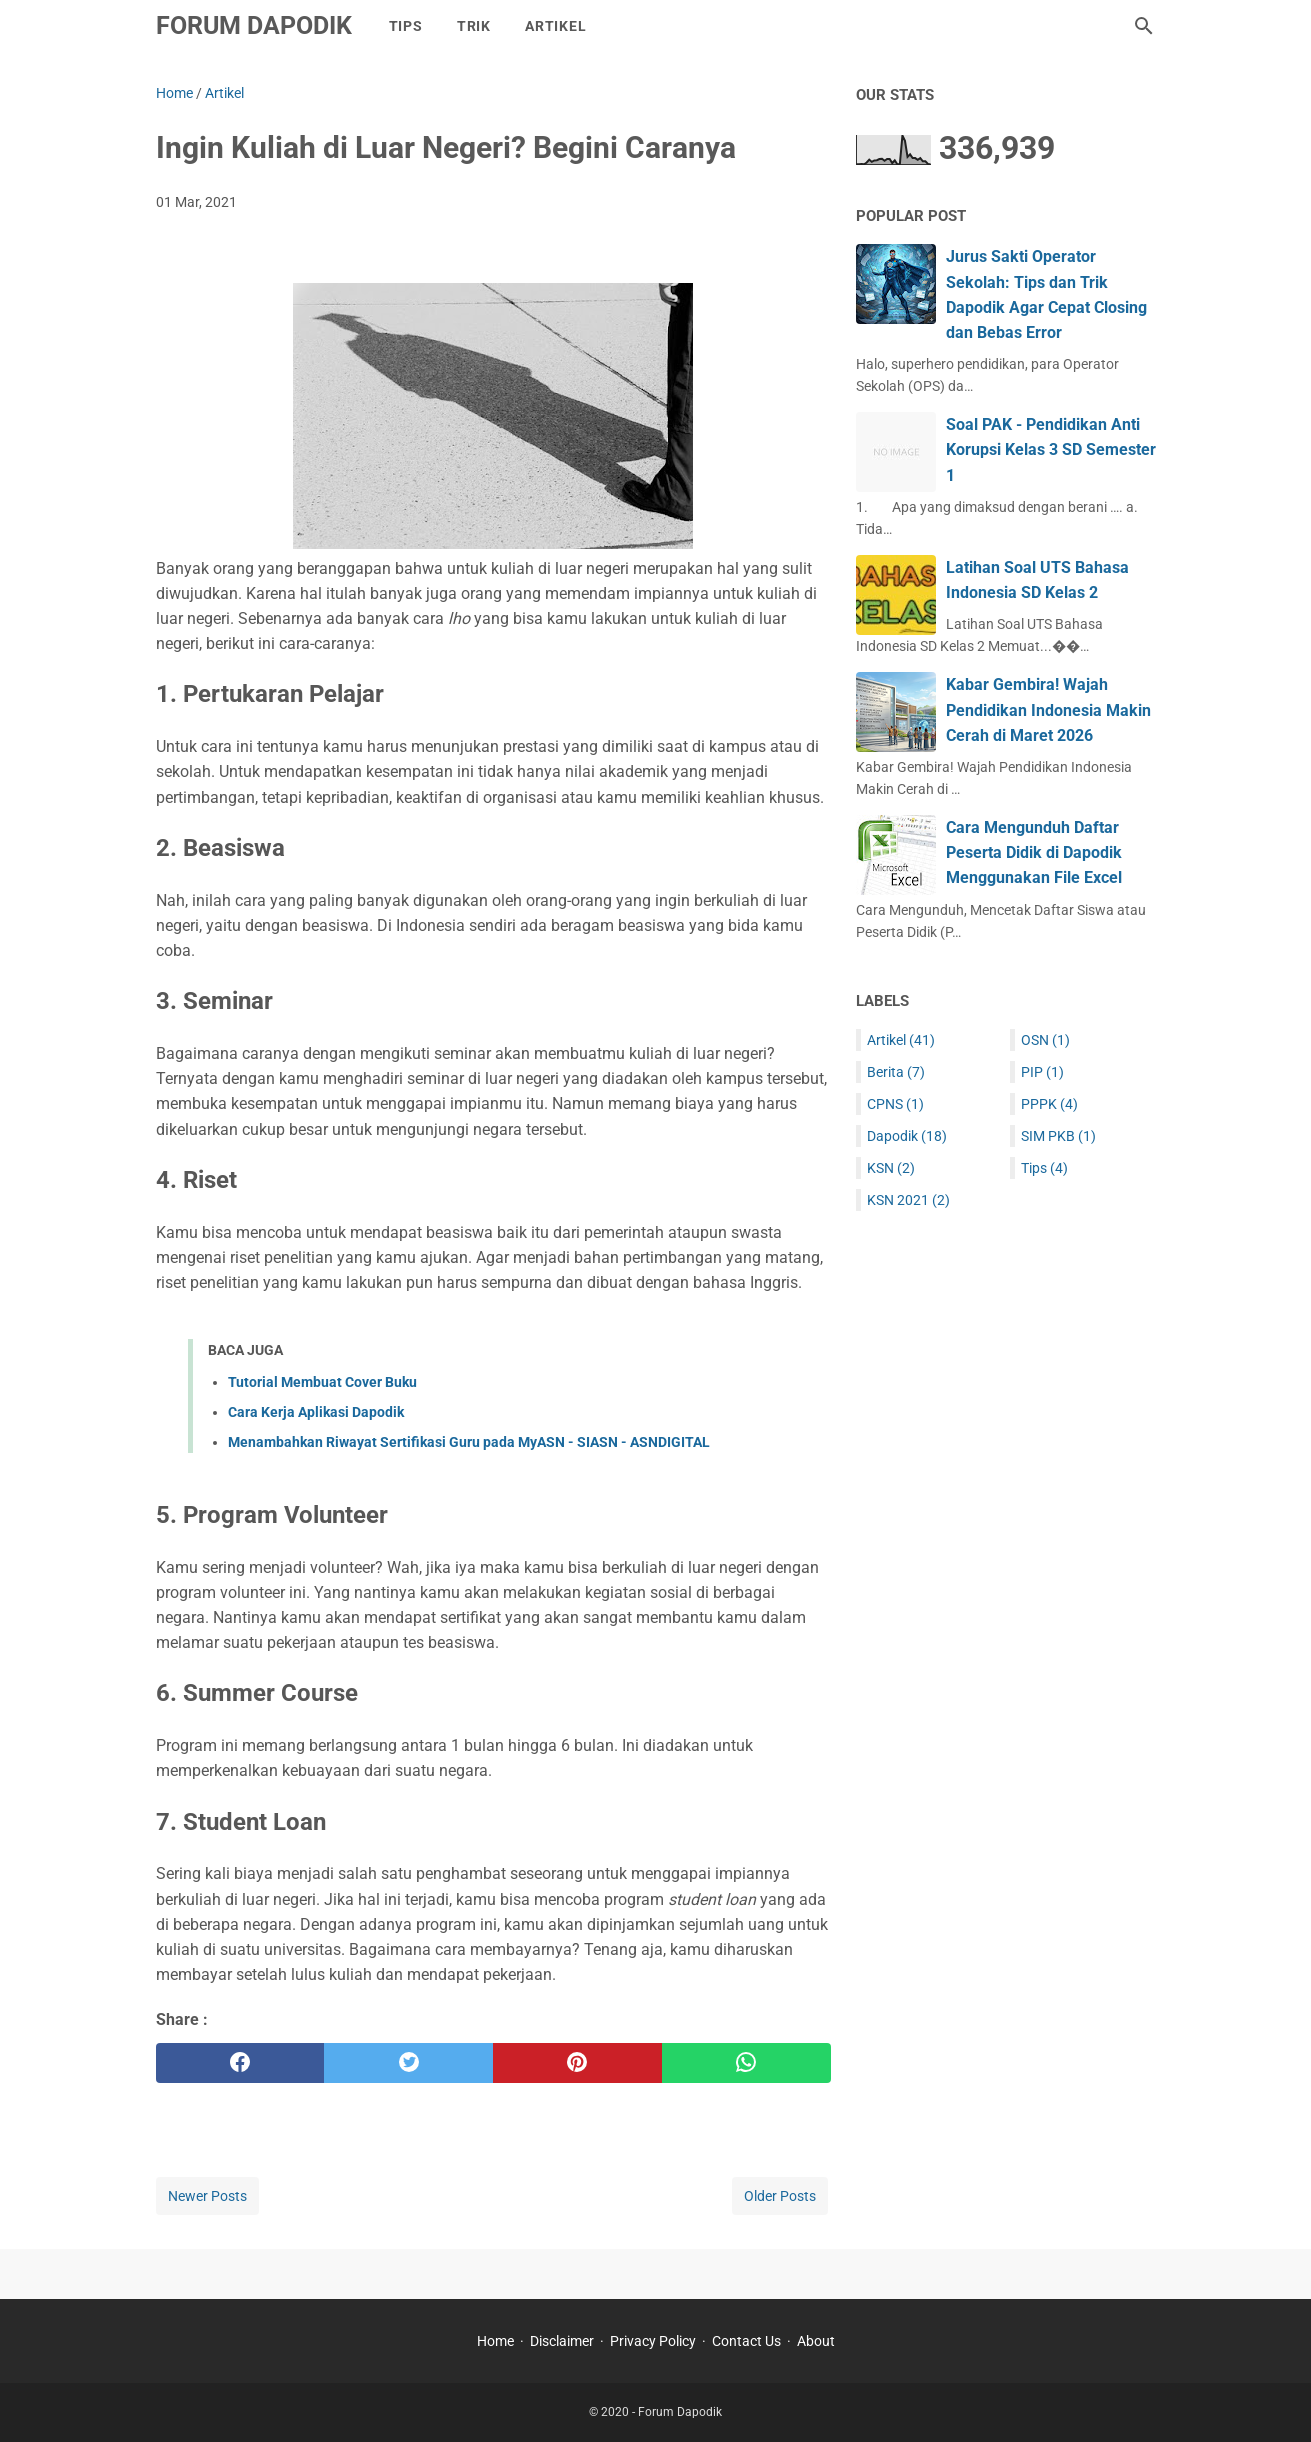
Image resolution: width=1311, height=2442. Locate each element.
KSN (891, 1168)
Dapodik (907, 1136)
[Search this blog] (1144, 26)
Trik (474, 26)
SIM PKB (1058, 1136)
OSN (1045, 1040)
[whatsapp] (746, 2063)
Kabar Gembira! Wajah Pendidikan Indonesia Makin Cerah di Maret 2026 (1048, 709)
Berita (896, 1072)
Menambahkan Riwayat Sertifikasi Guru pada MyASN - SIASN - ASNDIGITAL (469, 1442)
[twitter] (408, 2063)
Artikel (556, 26)
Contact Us (746, 2341)
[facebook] (240, 2063)
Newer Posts (207, 2196)
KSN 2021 (908, 1200)
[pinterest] (577, 2063)
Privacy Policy (653, 2341)
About (816, 2341)
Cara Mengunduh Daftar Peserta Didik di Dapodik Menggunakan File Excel (1034, 852)
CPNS (895, 1104)
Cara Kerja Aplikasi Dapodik (316, 1412)
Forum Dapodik (254, 25)
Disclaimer (562, 2341)
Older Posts (780, 2196)
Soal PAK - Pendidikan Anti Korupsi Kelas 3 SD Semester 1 (1051, 449)
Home (495, 2341)
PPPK (1049, 1104)
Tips (406, 26)
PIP (1042, 1072)
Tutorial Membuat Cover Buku (322, 1382)
